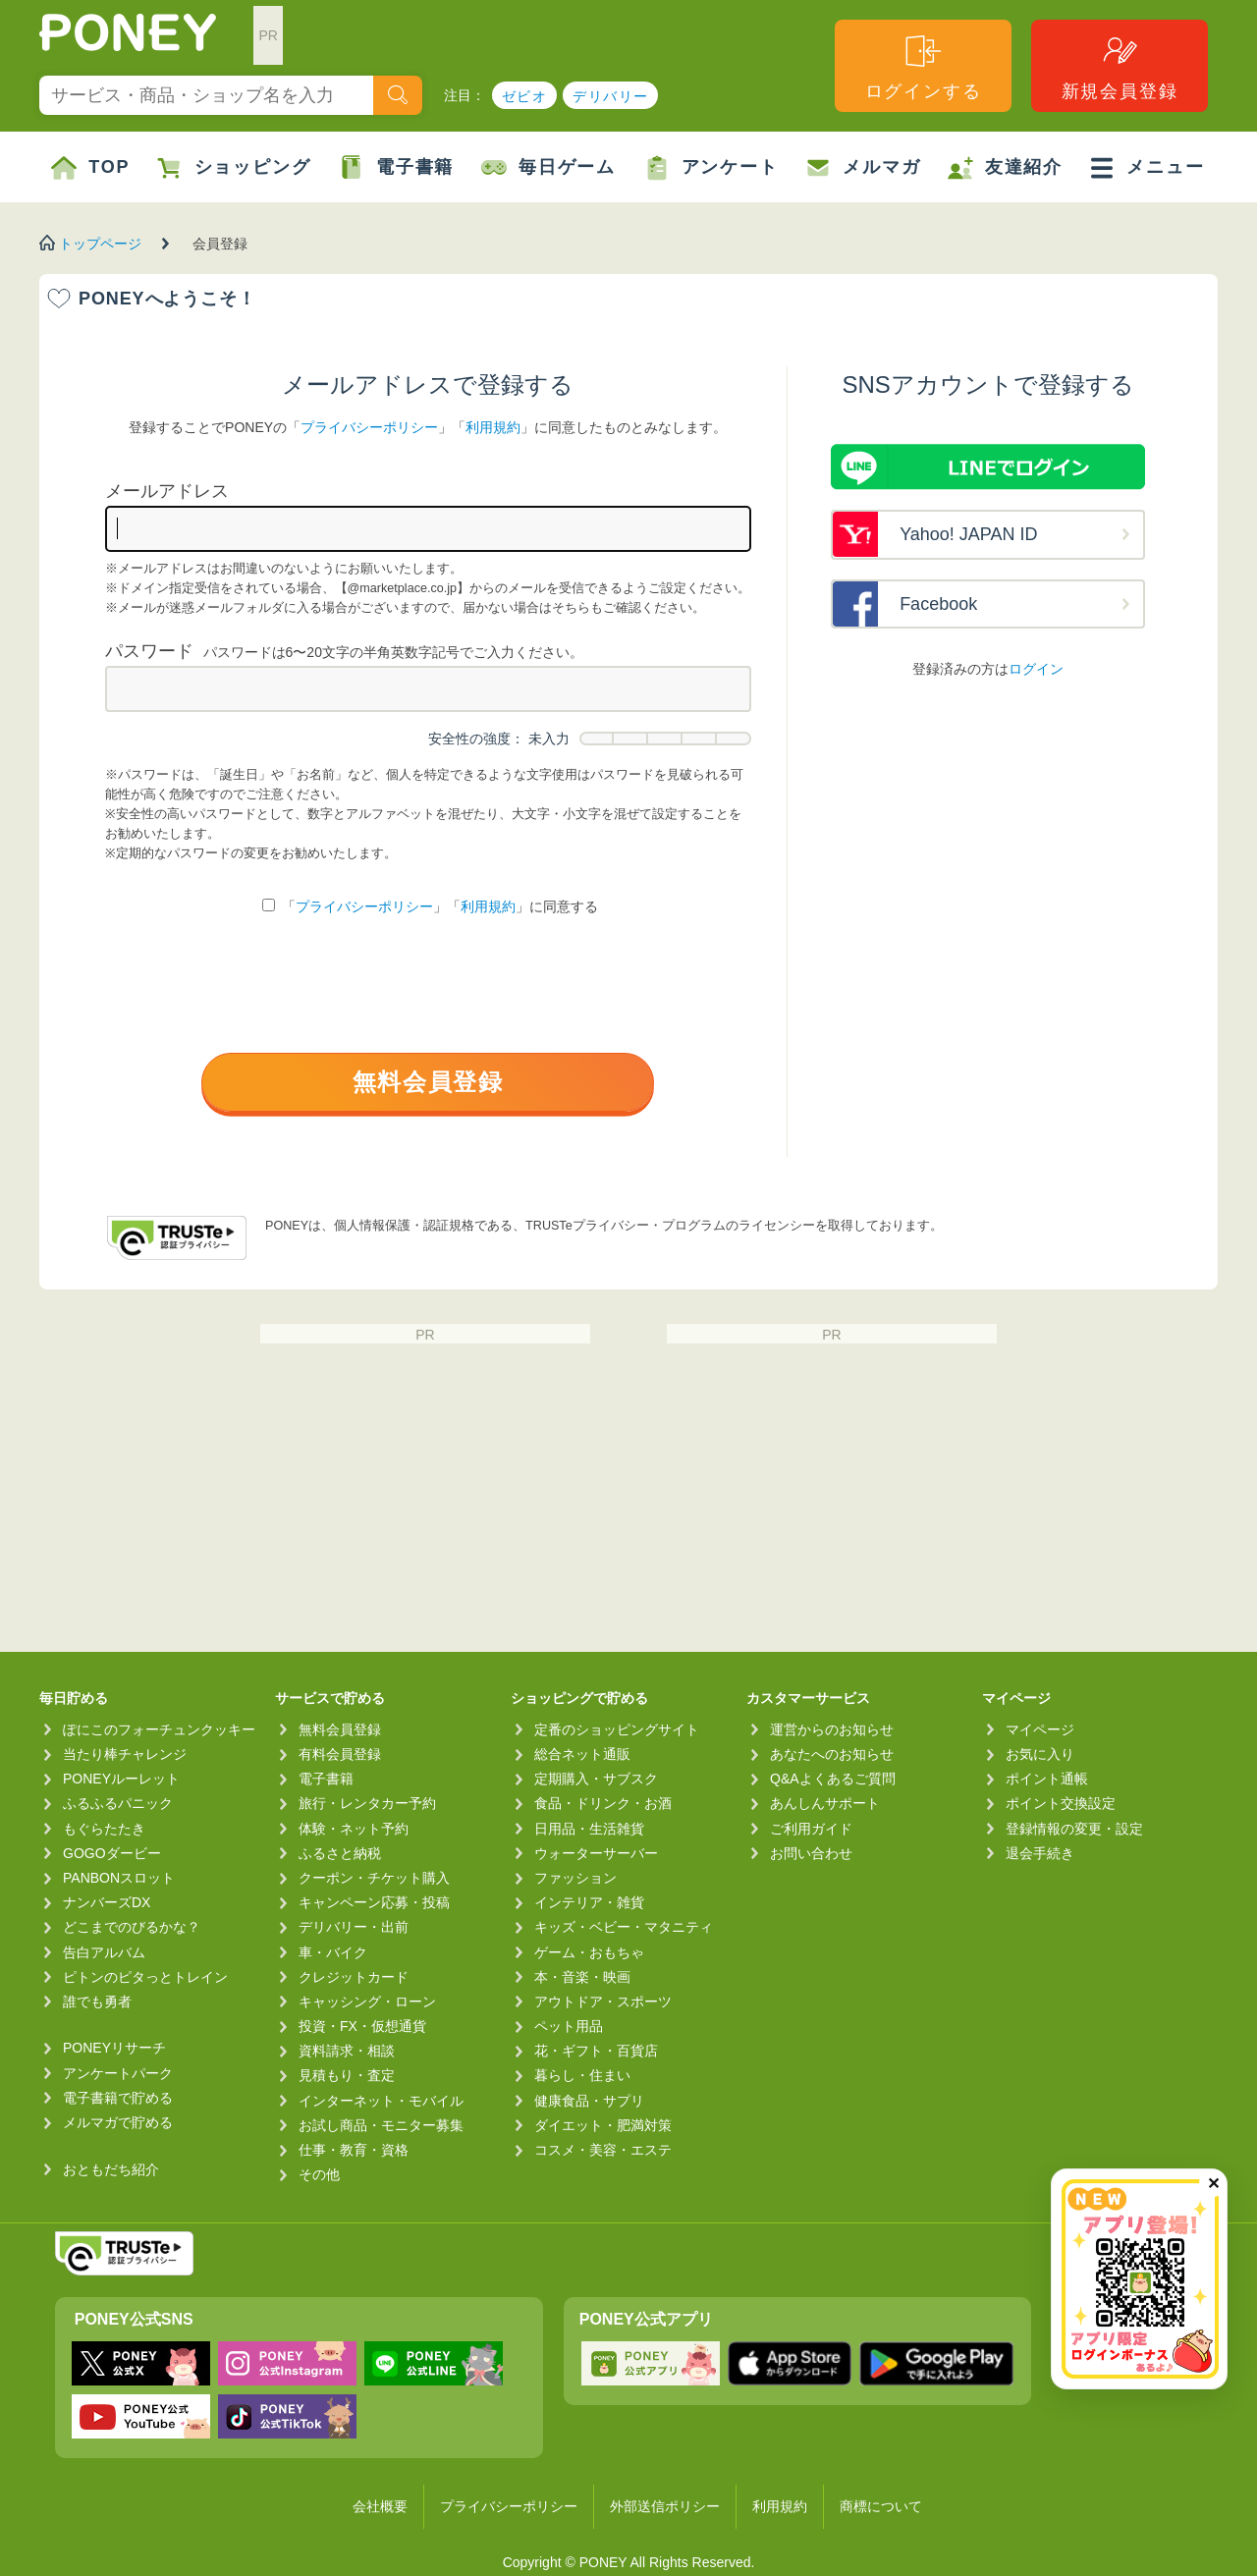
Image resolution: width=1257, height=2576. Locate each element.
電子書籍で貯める (118, 2098)
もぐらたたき (104, 1828)
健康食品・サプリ (589, 2101)
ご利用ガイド (811, 1828)
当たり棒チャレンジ (125, 1754)
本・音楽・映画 (582, 1977)
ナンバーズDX (106, 1902)
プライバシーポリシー (369, 427)
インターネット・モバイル (381, 2101)
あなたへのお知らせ (832, 1754)
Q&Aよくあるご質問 (833, 1778)
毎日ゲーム (548, 168)
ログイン (1036, 669)
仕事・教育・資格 (354, 2150)
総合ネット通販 (582, 1754)
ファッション (575, 1878)
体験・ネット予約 (354, 1828)
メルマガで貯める (118, 2122)
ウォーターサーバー (596, 1853)
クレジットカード (354, 1977)
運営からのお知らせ (832, 1729)
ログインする (923, 66)
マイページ (1040, 1729)
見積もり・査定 (347, 2075)
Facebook (938, 604)
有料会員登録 (340, 1754)
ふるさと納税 (340, 1853)
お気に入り (1040, 1754)
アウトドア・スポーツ (603, 2001)
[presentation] (428, 989)
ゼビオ (524, 96)
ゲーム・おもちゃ (589, 1952)
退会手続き (1040, 1853)
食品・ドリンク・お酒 (603, 1803)
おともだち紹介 (111, 2169)
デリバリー (610, 96)
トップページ (100, 243)
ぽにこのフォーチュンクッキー (159, 1729)
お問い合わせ (811, 1853)
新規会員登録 (1120, 66)
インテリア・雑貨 (589, 1902)
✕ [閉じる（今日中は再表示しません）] (1213, 2183)
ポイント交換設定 (1061, 1803)
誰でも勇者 (97, 2001)
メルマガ (862, 168)
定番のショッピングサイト (616, 1729)
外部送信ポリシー (665, 2506)
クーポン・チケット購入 (374, 1878)
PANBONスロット (119, 1878)
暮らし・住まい (582, 2075)
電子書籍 (396, 168)
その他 (319, 2174)
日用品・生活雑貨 (589, 1828)
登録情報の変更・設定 (1074, 1828)
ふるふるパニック (118, 1803)
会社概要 (380, 2506)
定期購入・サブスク (596, 1778)
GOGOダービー (112, 1853)
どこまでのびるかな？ (131, 1927)
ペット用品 (568, 2026)
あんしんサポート (825, 1803)
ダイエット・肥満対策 (603, 2125)
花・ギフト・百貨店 (596, 2050)
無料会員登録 (428, 1082)
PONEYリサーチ (114, 2047)
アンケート (711, 168)
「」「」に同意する (430, 906)
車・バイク (333, 1952)
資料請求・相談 (347, 2050)
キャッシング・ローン (367, 2001)
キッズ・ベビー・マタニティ (623, 1927)
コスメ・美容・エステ (603, 2150)
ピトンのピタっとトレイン (145, 1977)
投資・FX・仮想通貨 (362, 2026)
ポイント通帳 (1047, 1778)
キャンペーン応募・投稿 (374, 1902)
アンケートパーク (118, 2073)
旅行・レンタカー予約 (367, 1803)
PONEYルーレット (121, 1778)
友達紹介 (1005, 168)
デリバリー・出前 (354, 1927)
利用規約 (492, 427)
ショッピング (234, 168)
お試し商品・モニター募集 (381, 2125)
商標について (881, 2506)
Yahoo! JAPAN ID (968, 534)
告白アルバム (104, 1952)
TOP (90, 168)
